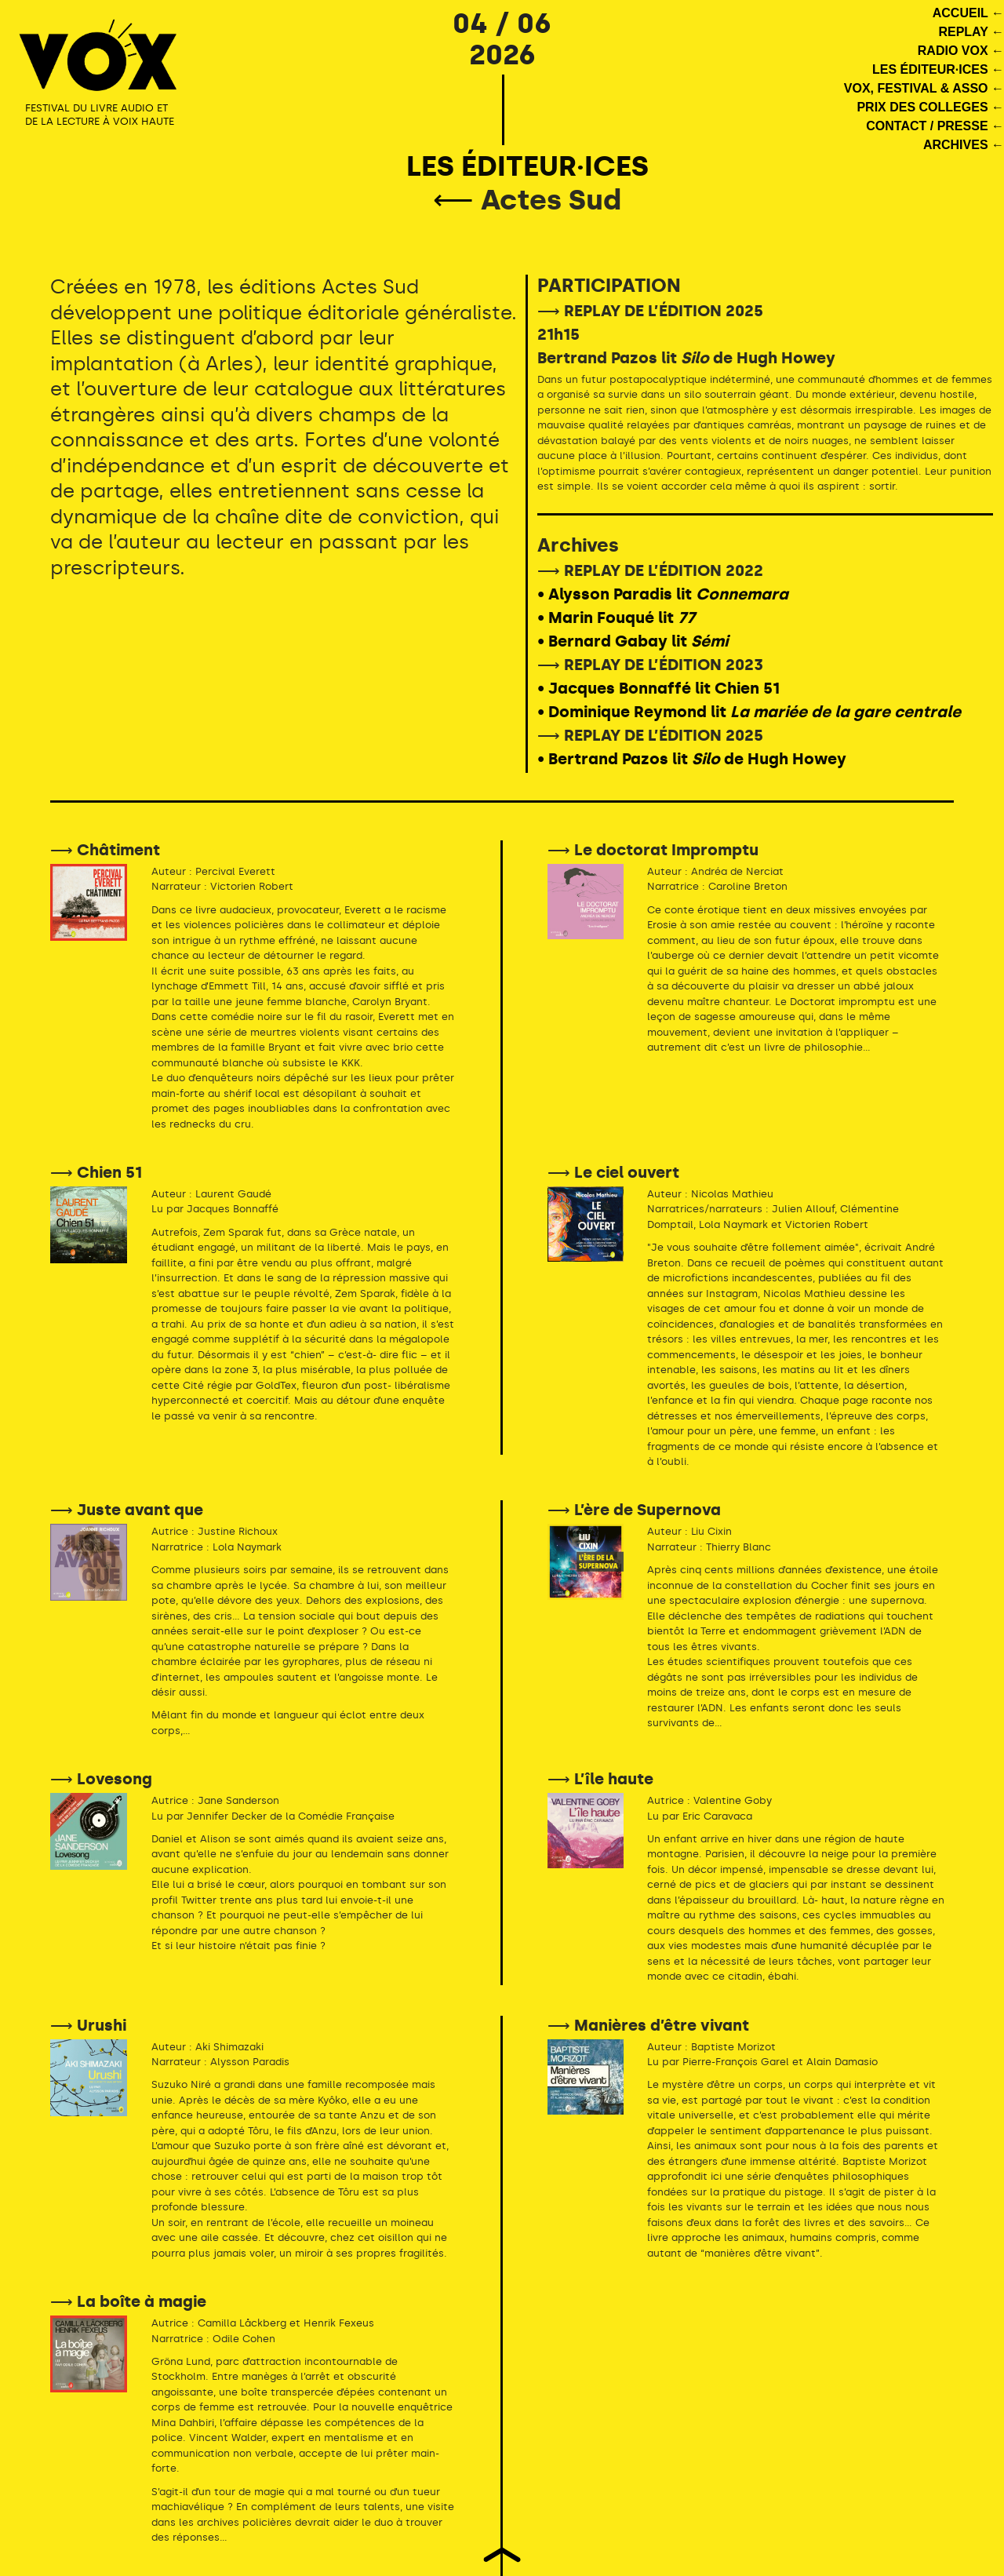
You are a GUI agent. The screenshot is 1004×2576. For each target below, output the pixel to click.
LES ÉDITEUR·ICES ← (938, 69)
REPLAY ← (971, 31)
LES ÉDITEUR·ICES (527, 166)
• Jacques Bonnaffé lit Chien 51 (658, 688)
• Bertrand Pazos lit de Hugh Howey (691, 758)
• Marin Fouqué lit (616, 617)
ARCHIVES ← (963, 144)
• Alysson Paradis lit (662, 594)
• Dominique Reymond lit (749, 711)
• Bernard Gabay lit (632, 641)
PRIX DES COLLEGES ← (930, 107)
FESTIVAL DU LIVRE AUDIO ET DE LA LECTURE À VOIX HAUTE (99, 114)
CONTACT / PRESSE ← (935, 126)
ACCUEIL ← (968, 13)
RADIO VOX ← (961, 50)
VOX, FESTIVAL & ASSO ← (924, 88)
